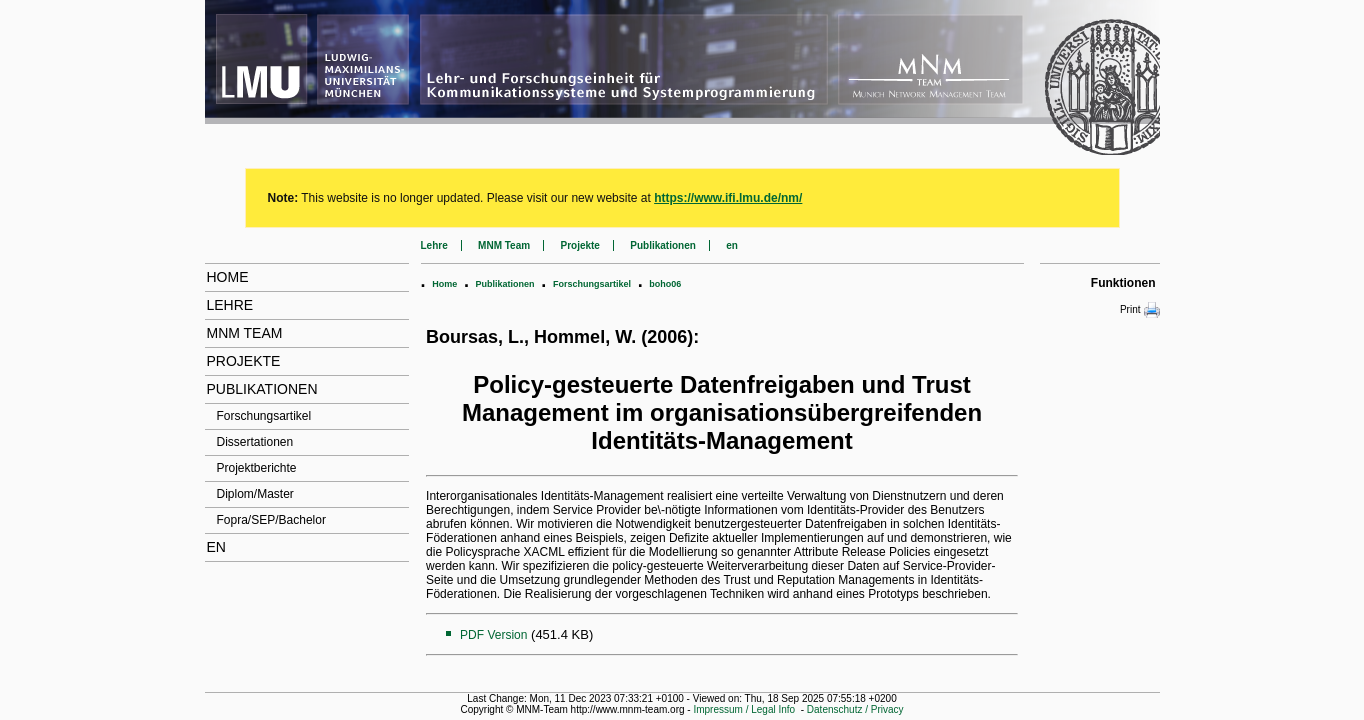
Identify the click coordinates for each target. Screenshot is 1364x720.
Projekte (244, 361)
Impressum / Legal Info (744, 709)
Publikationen (262, 389)
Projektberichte (257, 468)
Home (228, 277)
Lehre (230, 305)
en (216, 547)
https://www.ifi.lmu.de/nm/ (728, 198)
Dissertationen (255, 442)
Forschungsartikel (264, 416)
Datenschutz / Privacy (855, 709)
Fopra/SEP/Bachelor (271, 520)
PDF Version (493, 635)
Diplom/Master (255, 494)
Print (1140, 310)
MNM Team (245, 333)
